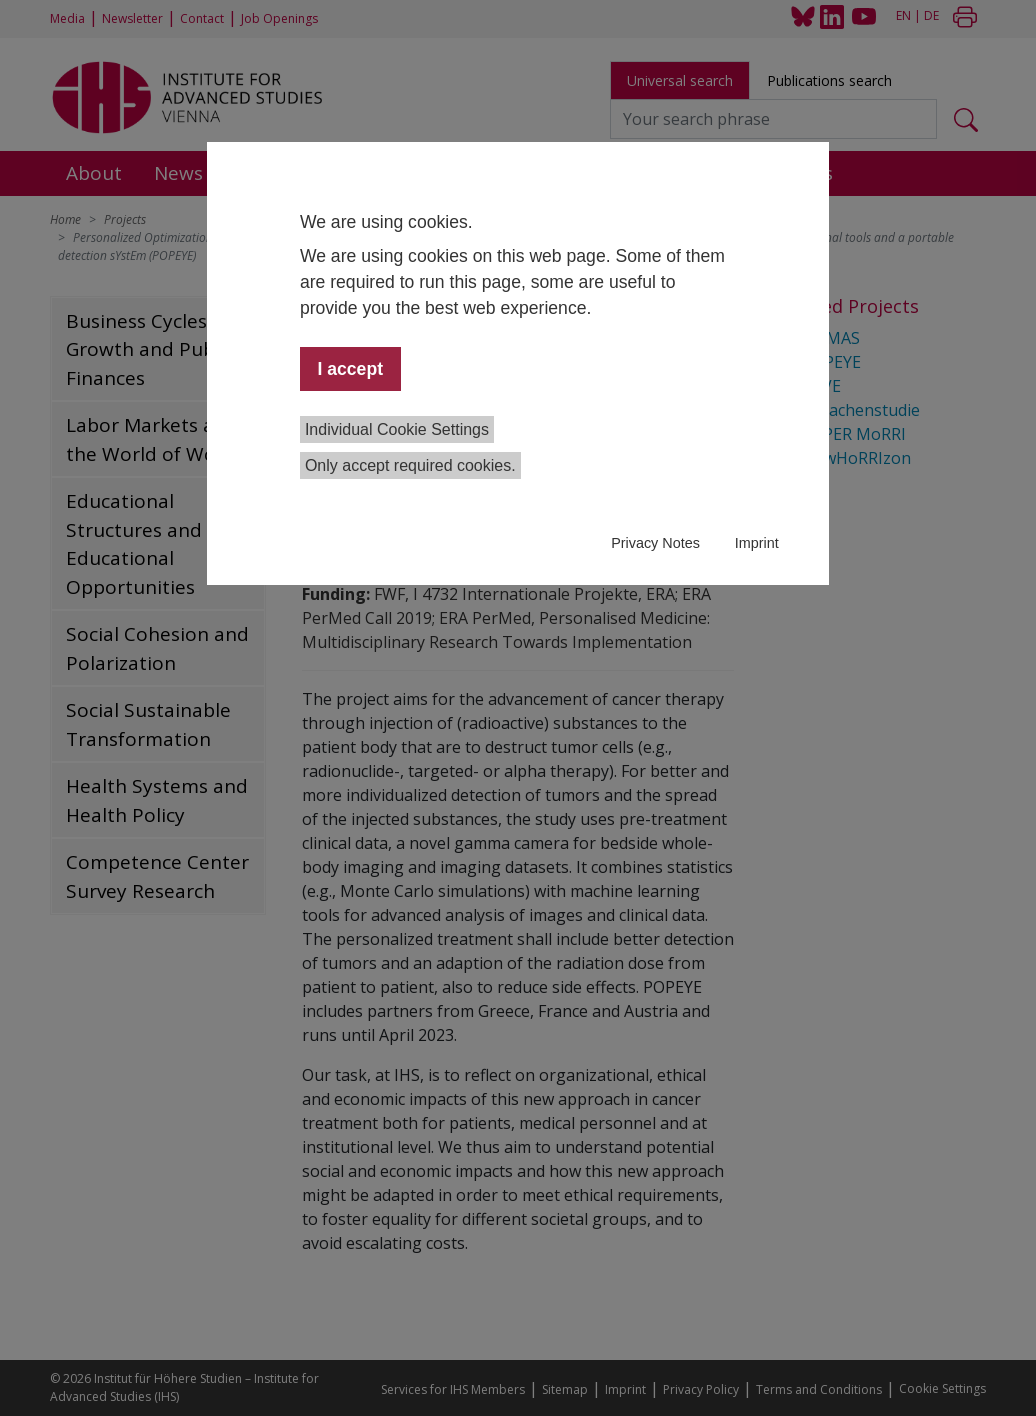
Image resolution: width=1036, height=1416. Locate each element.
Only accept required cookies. (410, 465)
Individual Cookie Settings (397, 429)
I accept (350, 369)
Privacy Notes (655, 543)
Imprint (757, 543)
